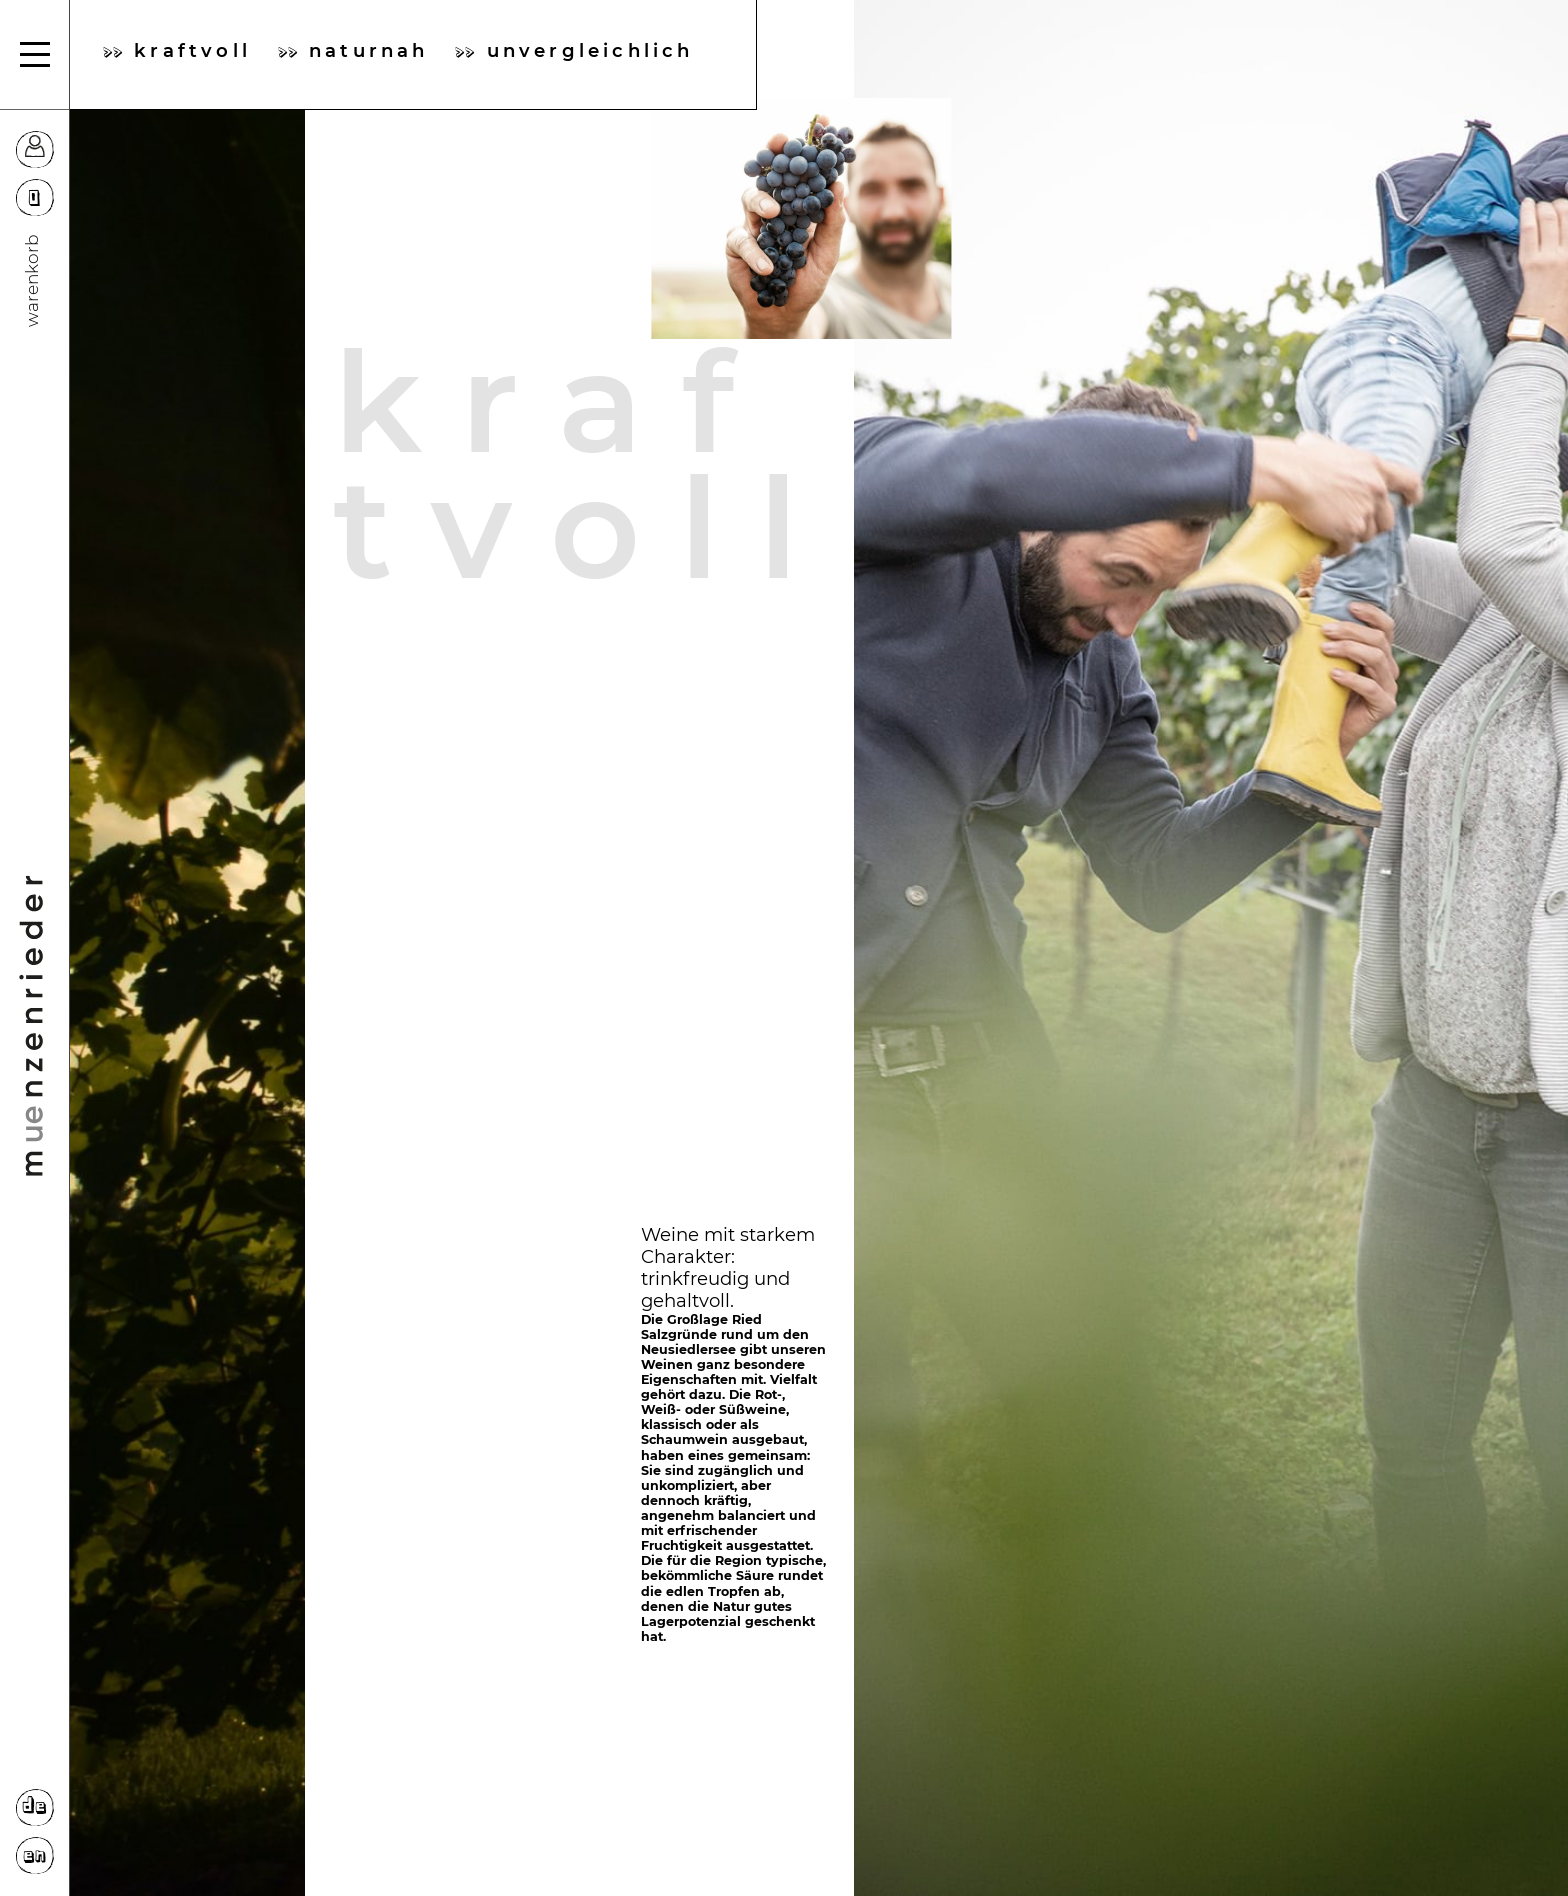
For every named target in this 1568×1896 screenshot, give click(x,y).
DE (34, 1807)
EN (34, 1856)
